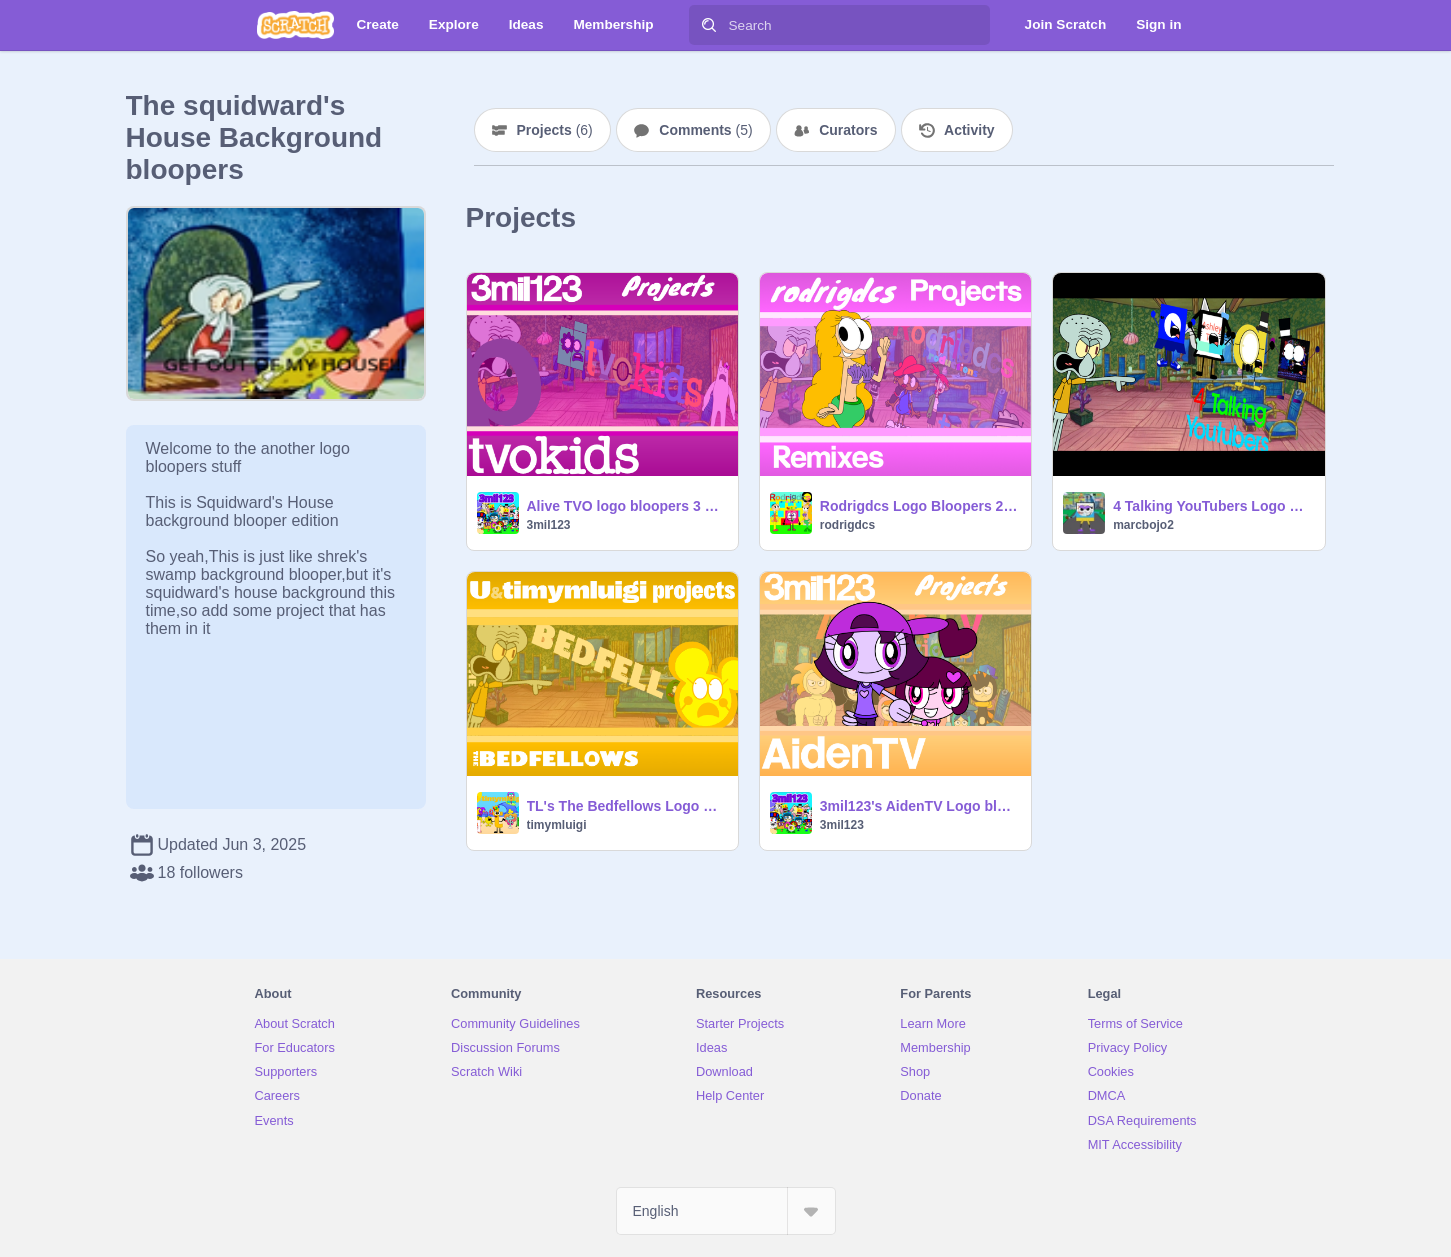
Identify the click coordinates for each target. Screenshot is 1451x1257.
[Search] (709, 25)
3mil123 (549, 525)
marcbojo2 (1143, 525)
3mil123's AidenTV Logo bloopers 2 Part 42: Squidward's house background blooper (919, 806)
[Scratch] (295, 25)
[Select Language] (726, 1211)
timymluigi (557, 825)
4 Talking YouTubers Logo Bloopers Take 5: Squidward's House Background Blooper (1212, 506)
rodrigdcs (847, 525)
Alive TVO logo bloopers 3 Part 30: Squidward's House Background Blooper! (626, 506)
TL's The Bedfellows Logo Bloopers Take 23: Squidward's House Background (626, 806)
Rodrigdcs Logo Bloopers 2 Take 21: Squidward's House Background (919, 506)
